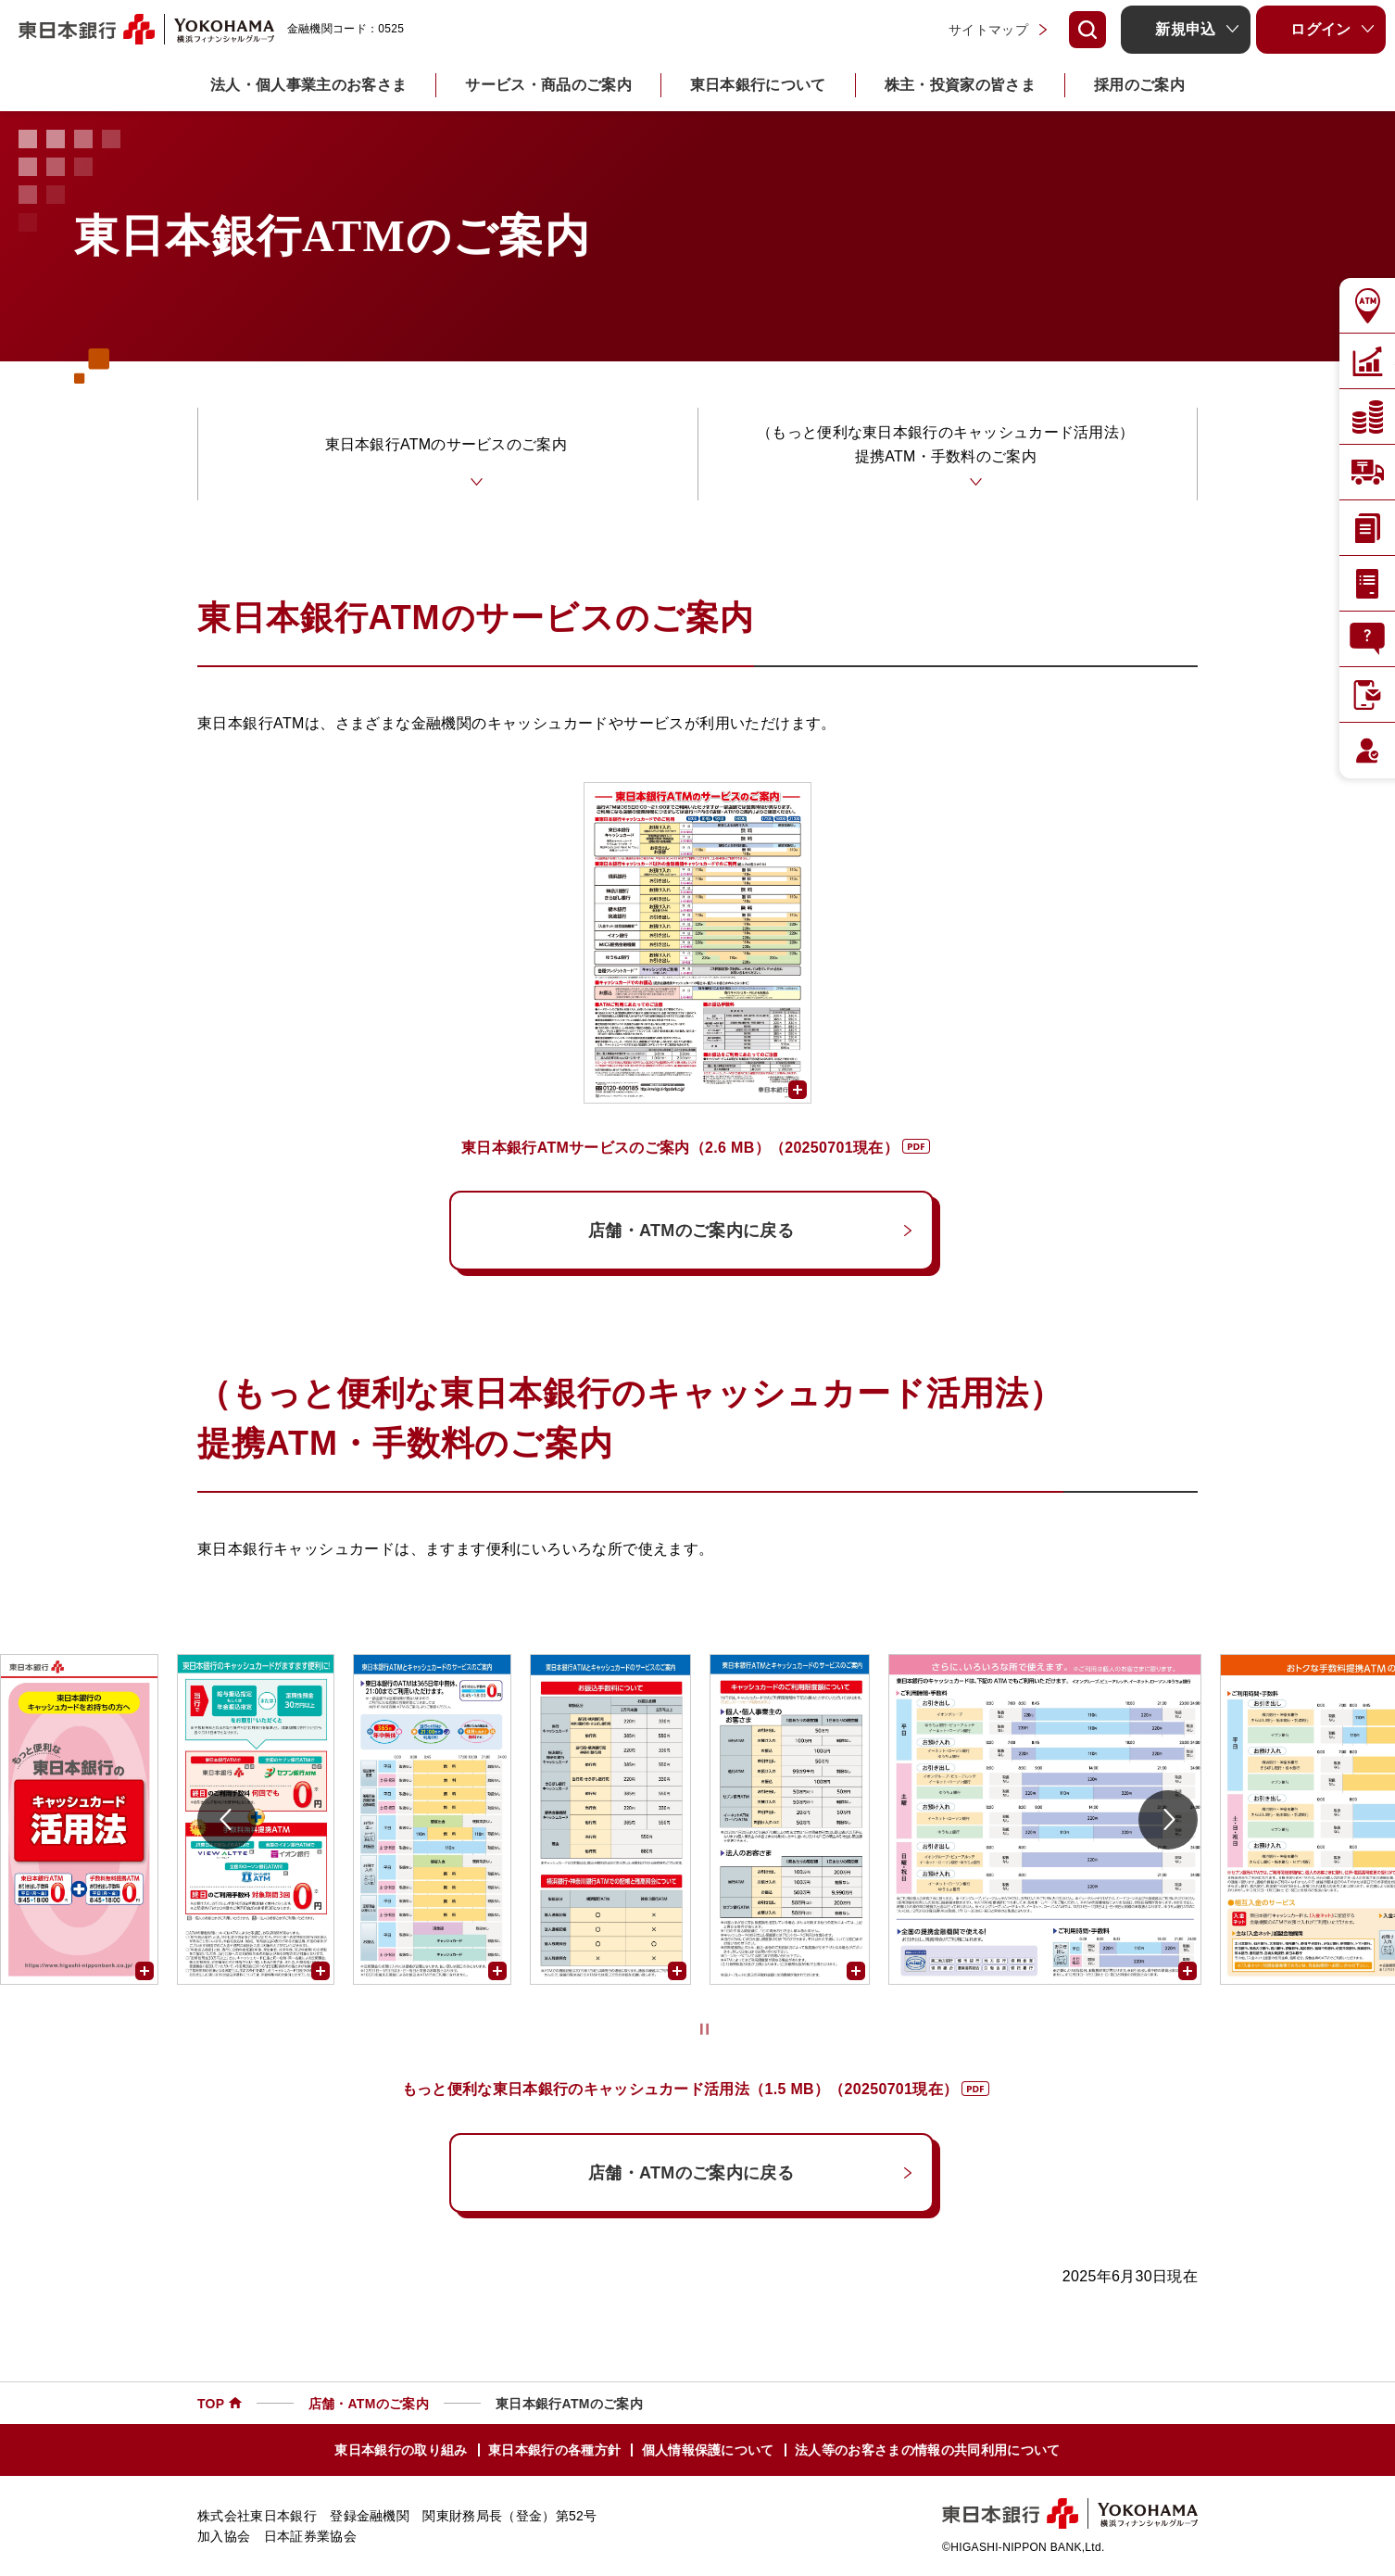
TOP (211, 2406)
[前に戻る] (227, 1822)
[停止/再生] (704, 2033)
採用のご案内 (1139, 85)
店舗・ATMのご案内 (369, 2406)
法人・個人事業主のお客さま (308, 85)
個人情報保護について (708, 2453)
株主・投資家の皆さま (960, 85)
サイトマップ (988, 29)
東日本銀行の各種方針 (554, 2453)
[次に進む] (1168, 1822)
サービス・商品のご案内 (548, 85)
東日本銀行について (758, 85)
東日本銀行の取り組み (400, 2453)
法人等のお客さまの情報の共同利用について (927, 2453)
